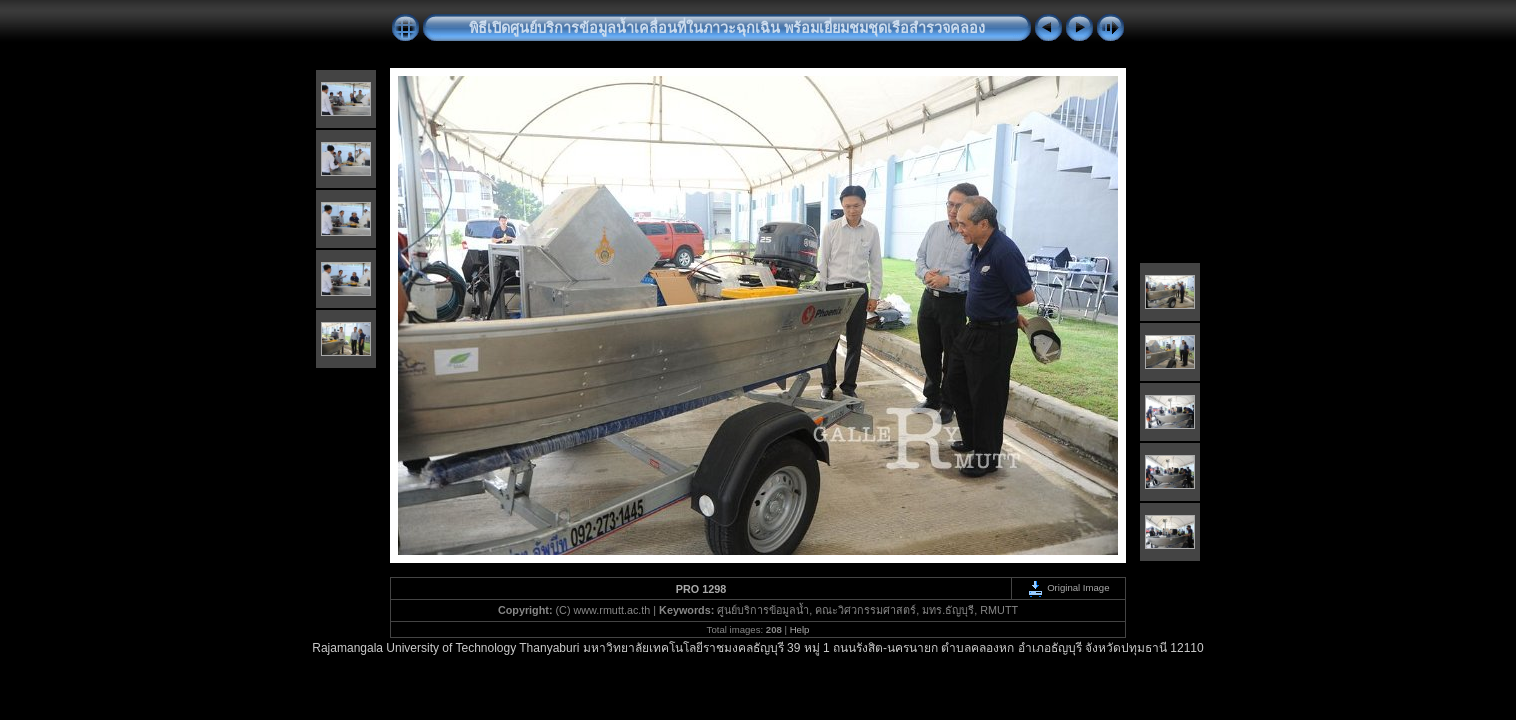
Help (800, 629)
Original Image (1068, 587)
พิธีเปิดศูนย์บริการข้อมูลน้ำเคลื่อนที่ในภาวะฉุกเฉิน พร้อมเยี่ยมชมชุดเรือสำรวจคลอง (727, 28)
